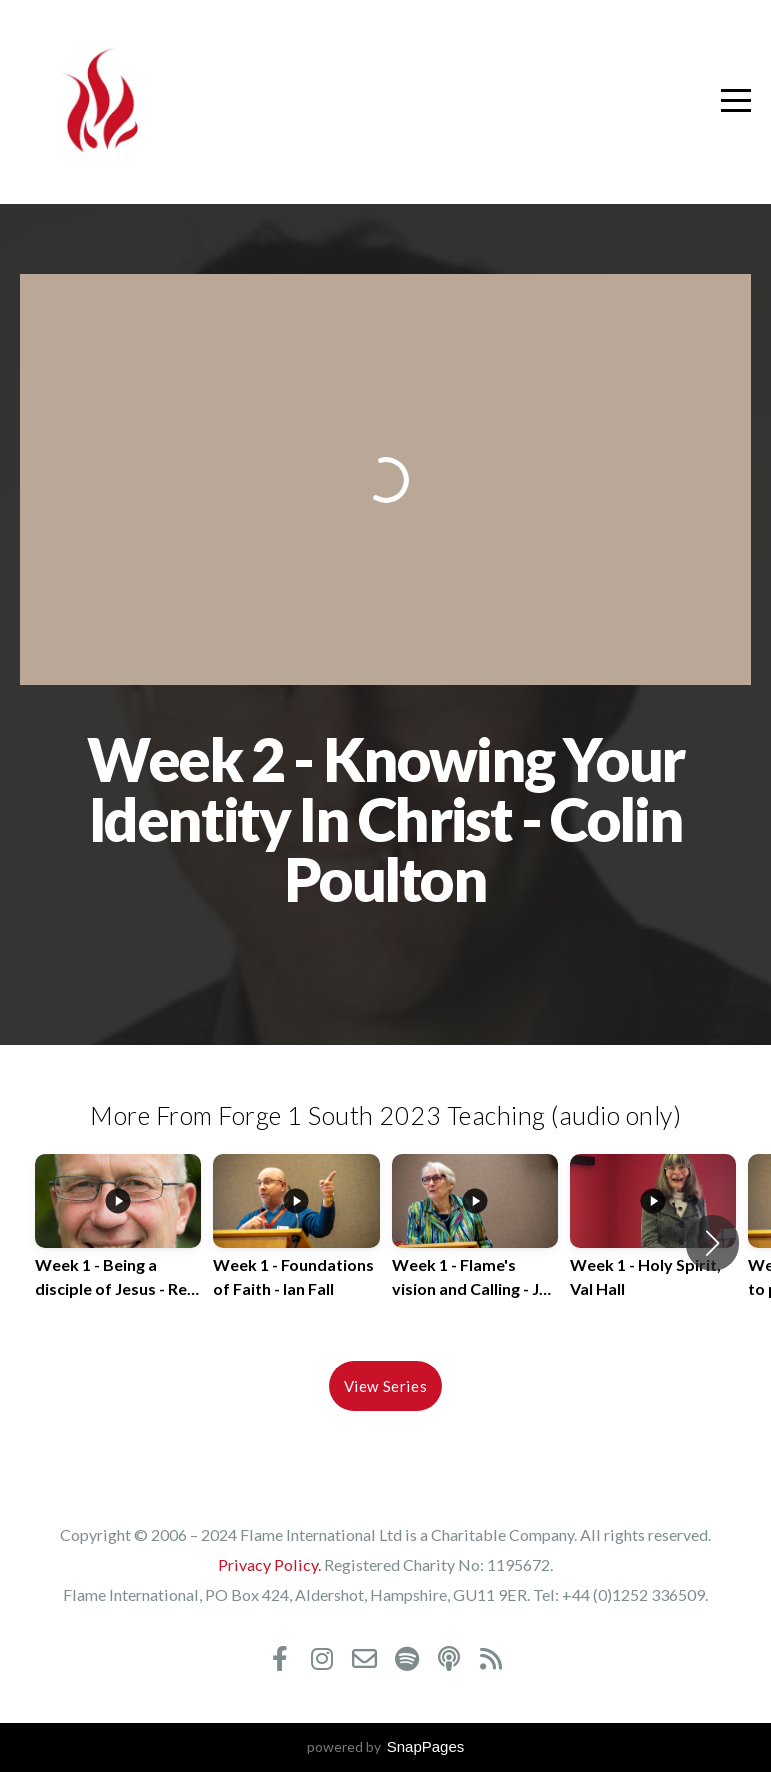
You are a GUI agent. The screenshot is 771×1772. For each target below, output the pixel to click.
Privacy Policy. (269, 1564)
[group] (118, 1242)
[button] (712, 1243)
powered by (386, 1746)
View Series (386, 1386)
